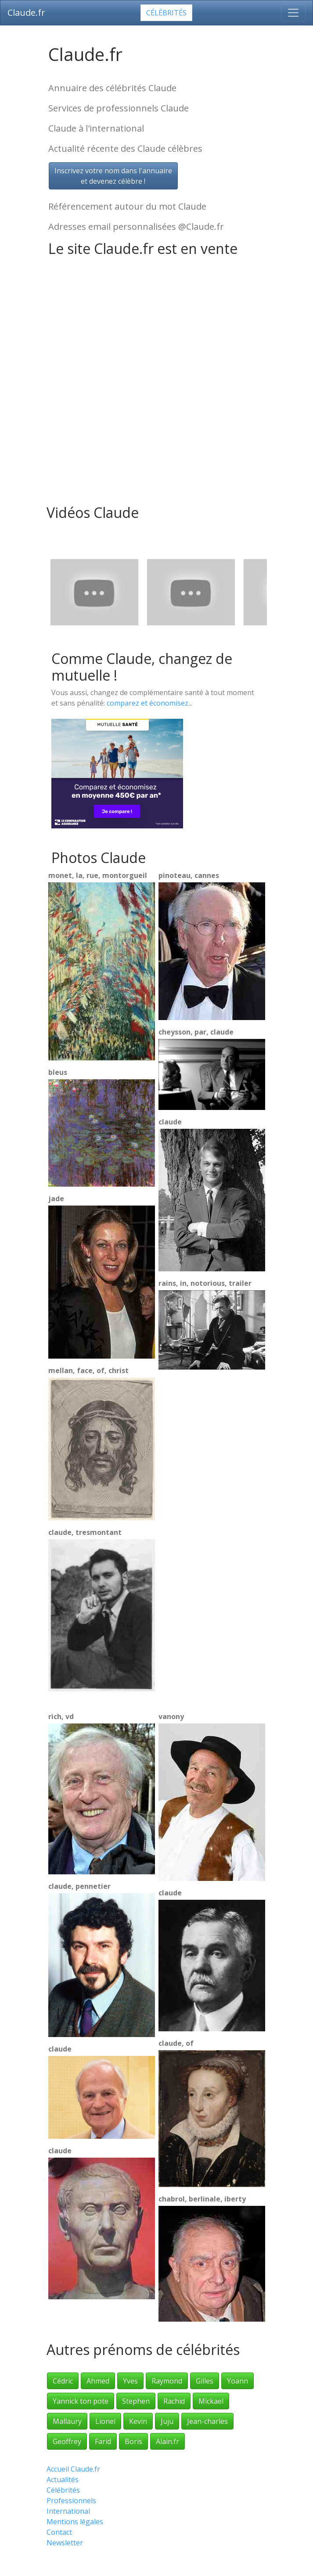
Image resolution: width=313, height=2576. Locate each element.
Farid (103, 2441)
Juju (167, 2421)
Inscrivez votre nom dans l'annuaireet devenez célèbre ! (113, 176)
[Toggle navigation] (293, 12)
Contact (59, 2532)
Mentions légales (75, 2521)
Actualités (63, 2479)
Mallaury (67, 2421)
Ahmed (97, 2381)
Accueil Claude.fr (73, 2469)
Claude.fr (26, 12)
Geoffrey (67, 2441)
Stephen (136, 2401)
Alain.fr (167, 2441)
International (68, 2511)
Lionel (105, 2421)
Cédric (63, 2381)
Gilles (204, 2381)
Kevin (138, 2421)
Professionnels (71, 2500)
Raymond (166, 2381)
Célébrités (166, 13)
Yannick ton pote (80, 2401)
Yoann (237, 2381)
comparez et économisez (147, 703)
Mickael (210, 2401)
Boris (133, 2441)
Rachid (174, 2401)
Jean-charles (207, 2421)
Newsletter (65, 2542)
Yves (130, 2381)
